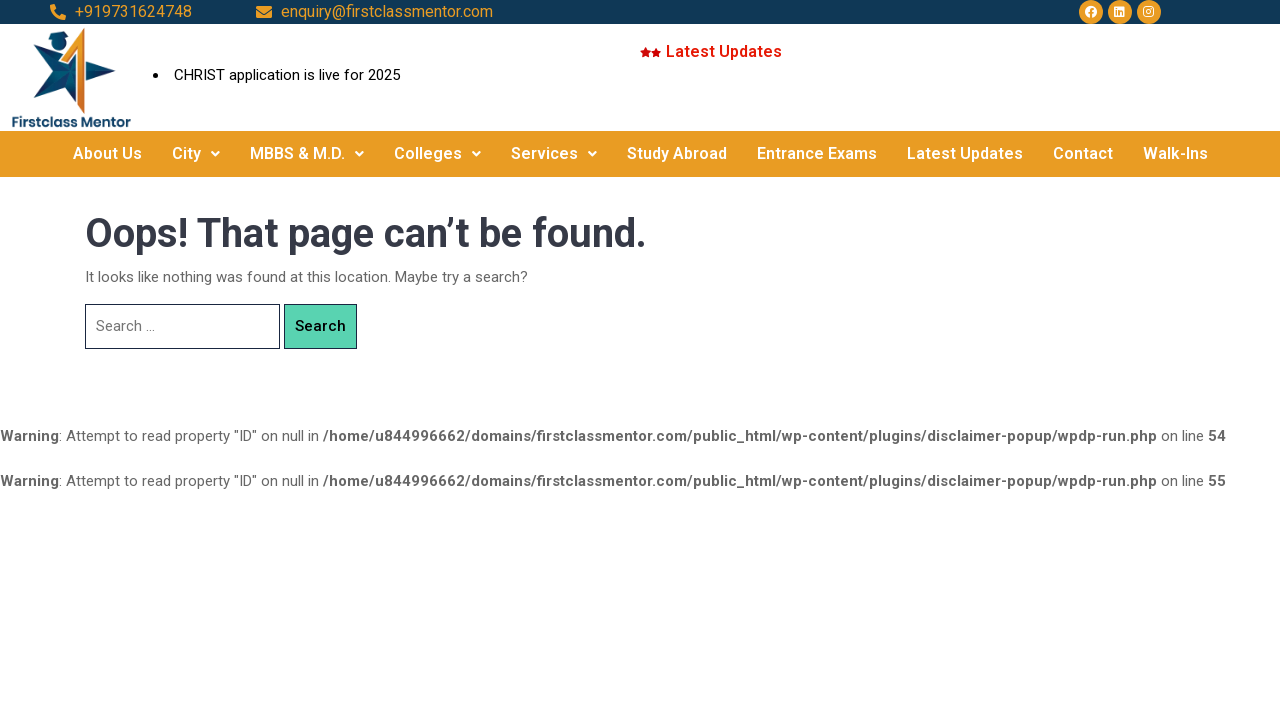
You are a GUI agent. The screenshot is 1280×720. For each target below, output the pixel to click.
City (196, 153)
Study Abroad (677, 153)
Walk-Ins (1175, 153)
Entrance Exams (817, 153)
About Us (107, 153)
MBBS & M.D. (307, 153)
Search (320, 326)
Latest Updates (965, 153)
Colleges (437, 153)
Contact (1083, 153)
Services (554, 153)
